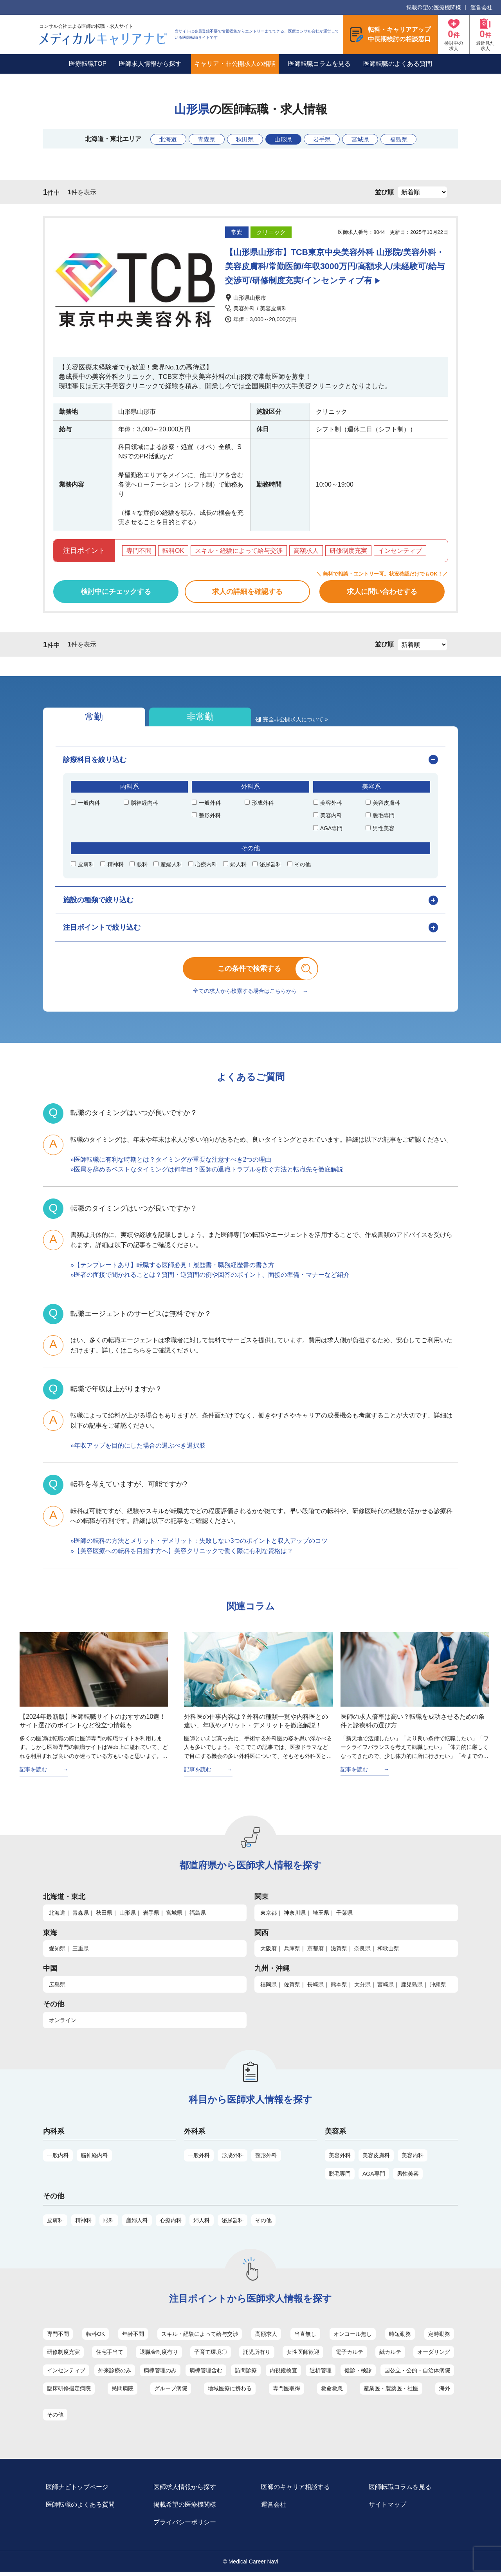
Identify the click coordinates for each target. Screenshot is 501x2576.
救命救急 (332, 2392)
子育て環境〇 (210, 2356)
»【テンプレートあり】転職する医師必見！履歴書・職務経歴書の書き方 (172, 1268)
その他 (263, 2224)
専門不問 (58, 2337)
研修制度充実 (63, 2356)
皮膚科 (55, 2224)
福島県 (405, 139)
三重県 (80, 1952)
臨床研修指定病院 (69, 2392)
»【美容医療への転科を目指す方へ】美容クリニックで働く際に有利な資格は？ (181, 1554)
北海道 (161, 139)
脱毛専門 (340, 2177)
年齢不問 (133, 2337)
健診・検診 (358, 2374)
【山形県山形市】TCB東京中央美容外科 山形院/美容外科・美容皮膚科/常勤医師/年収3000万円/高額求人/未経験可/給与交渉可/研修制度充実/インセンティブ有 (334, 266)
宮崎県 (385, 1988)
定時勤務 (439, 2337)
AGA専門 (373, 2177)
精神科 (83, 2224)
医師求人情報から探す (150, 63)
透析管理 (321, 2374)
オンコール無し (352, 2337)
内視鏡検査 (283, 2374)
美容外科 (340, 2159)
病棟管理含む (205, 2374)
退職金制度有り (159, 2356)
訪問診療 (246, 2374)
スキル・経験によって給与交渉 (199, 2337)
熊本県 (339, 1988)
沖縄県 (438, 1988)
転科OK (95, 2337)
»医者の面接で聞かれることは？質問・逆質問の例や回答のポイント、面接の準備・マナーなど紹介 (210, 1278)
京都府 (315, 1952)
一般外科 (199, 2159)
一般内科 (58, 2159)
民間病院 (122, 2392)
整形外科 (266, 2159)
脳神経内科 (94, 2159)
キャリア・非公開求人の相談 (235, 63)
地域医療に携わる (230, 2392)
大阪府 (268, 1952)
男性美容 (408, 2177)
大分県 (362, 1988)
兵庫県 (292, 1952)
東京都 (268, 1916)
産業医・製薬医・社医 (391, 2392)
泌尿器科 (232, 2224)
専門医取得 (286, 2392)
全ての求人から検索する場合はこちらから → (250, 995)
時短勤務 (400, 2337)
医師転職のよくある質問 (397, 63)
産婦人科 (137, 2224)
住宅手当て (109, 2356)
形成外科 (232, 2159)
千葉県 (344, 1916)
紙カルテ (390, 2356)
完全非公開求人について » (264, 722)
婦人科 (201, 2224)
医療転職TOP (88, 63)
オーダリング (433, 2356)
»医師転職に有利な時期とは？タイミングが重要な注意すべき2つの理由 (171, 1163)
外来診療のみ (114, 2374)
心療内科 (171, 2224)
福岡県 (268, 1988)
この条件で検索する (256, 971)
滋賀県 (339, 1952)
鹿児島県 (412, 1988)
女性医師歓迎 (303, 2356)
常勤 (86, 718)
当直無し (305, 2337)
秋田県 (243, 139)
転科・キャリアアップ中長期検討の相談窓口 (399, 34)
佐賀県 (292, 1988)
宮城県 (365, 139)
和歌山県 (388, 1952)
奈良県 (362, 1952)
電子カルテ (349, 2356)
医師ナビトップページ (78, 2490)
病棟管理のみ (160, 2374)
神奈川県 (295, 1916)
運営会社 (481, 7)
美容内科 (413, 2159)
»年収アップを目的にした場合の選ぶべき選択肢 (137, 1449)
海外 (444, 2392)
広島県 (57, 1988)
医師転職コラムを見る (319, 63)
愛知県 (57, 1952)
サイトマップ (388, 2508)
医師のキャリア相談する (296, 2490)
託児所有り (256, 2356)
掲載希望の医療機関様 (433, 7)
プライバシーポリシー (186, 2526)
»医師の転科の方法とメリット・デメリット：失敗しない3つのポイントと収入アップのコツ (199, 1544)
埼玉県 (321, 1916)
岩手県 (324, 139)
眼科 (108, 2224)
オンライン (62, 2023)
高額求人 (266, 2337)
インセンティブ (66, 2374)
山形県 (283, 139)
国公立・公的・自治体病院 (417, 2374)
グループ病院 (170, 2392)
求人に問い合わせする (382, 592)
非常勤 (177, 718)
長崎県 (315, 1988)
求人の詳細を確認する (247, 592)
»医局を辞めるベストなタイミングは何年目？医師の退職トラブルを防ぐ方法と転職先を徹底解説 (206, 1173)
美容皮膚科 (376, 2159)
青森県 (202, 139)
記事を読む (33, 1773)
